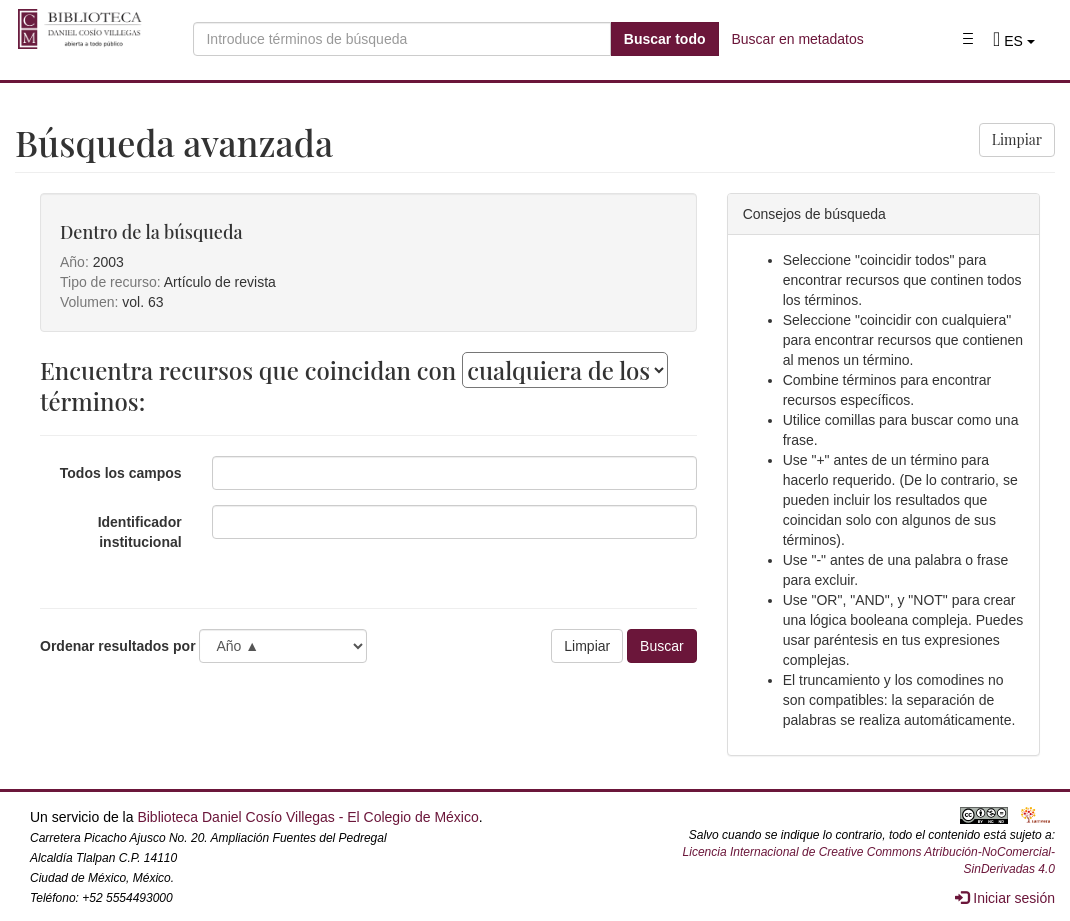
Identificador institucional (140, 532)
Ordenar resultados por (118, 646)
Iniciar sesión (1005, 898)
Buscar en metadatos (798, 39)
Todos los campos (121, 473)
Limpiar (1017, 139)
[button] (1014, 41)
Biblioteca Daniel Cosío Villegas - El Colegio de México (307, 817)
